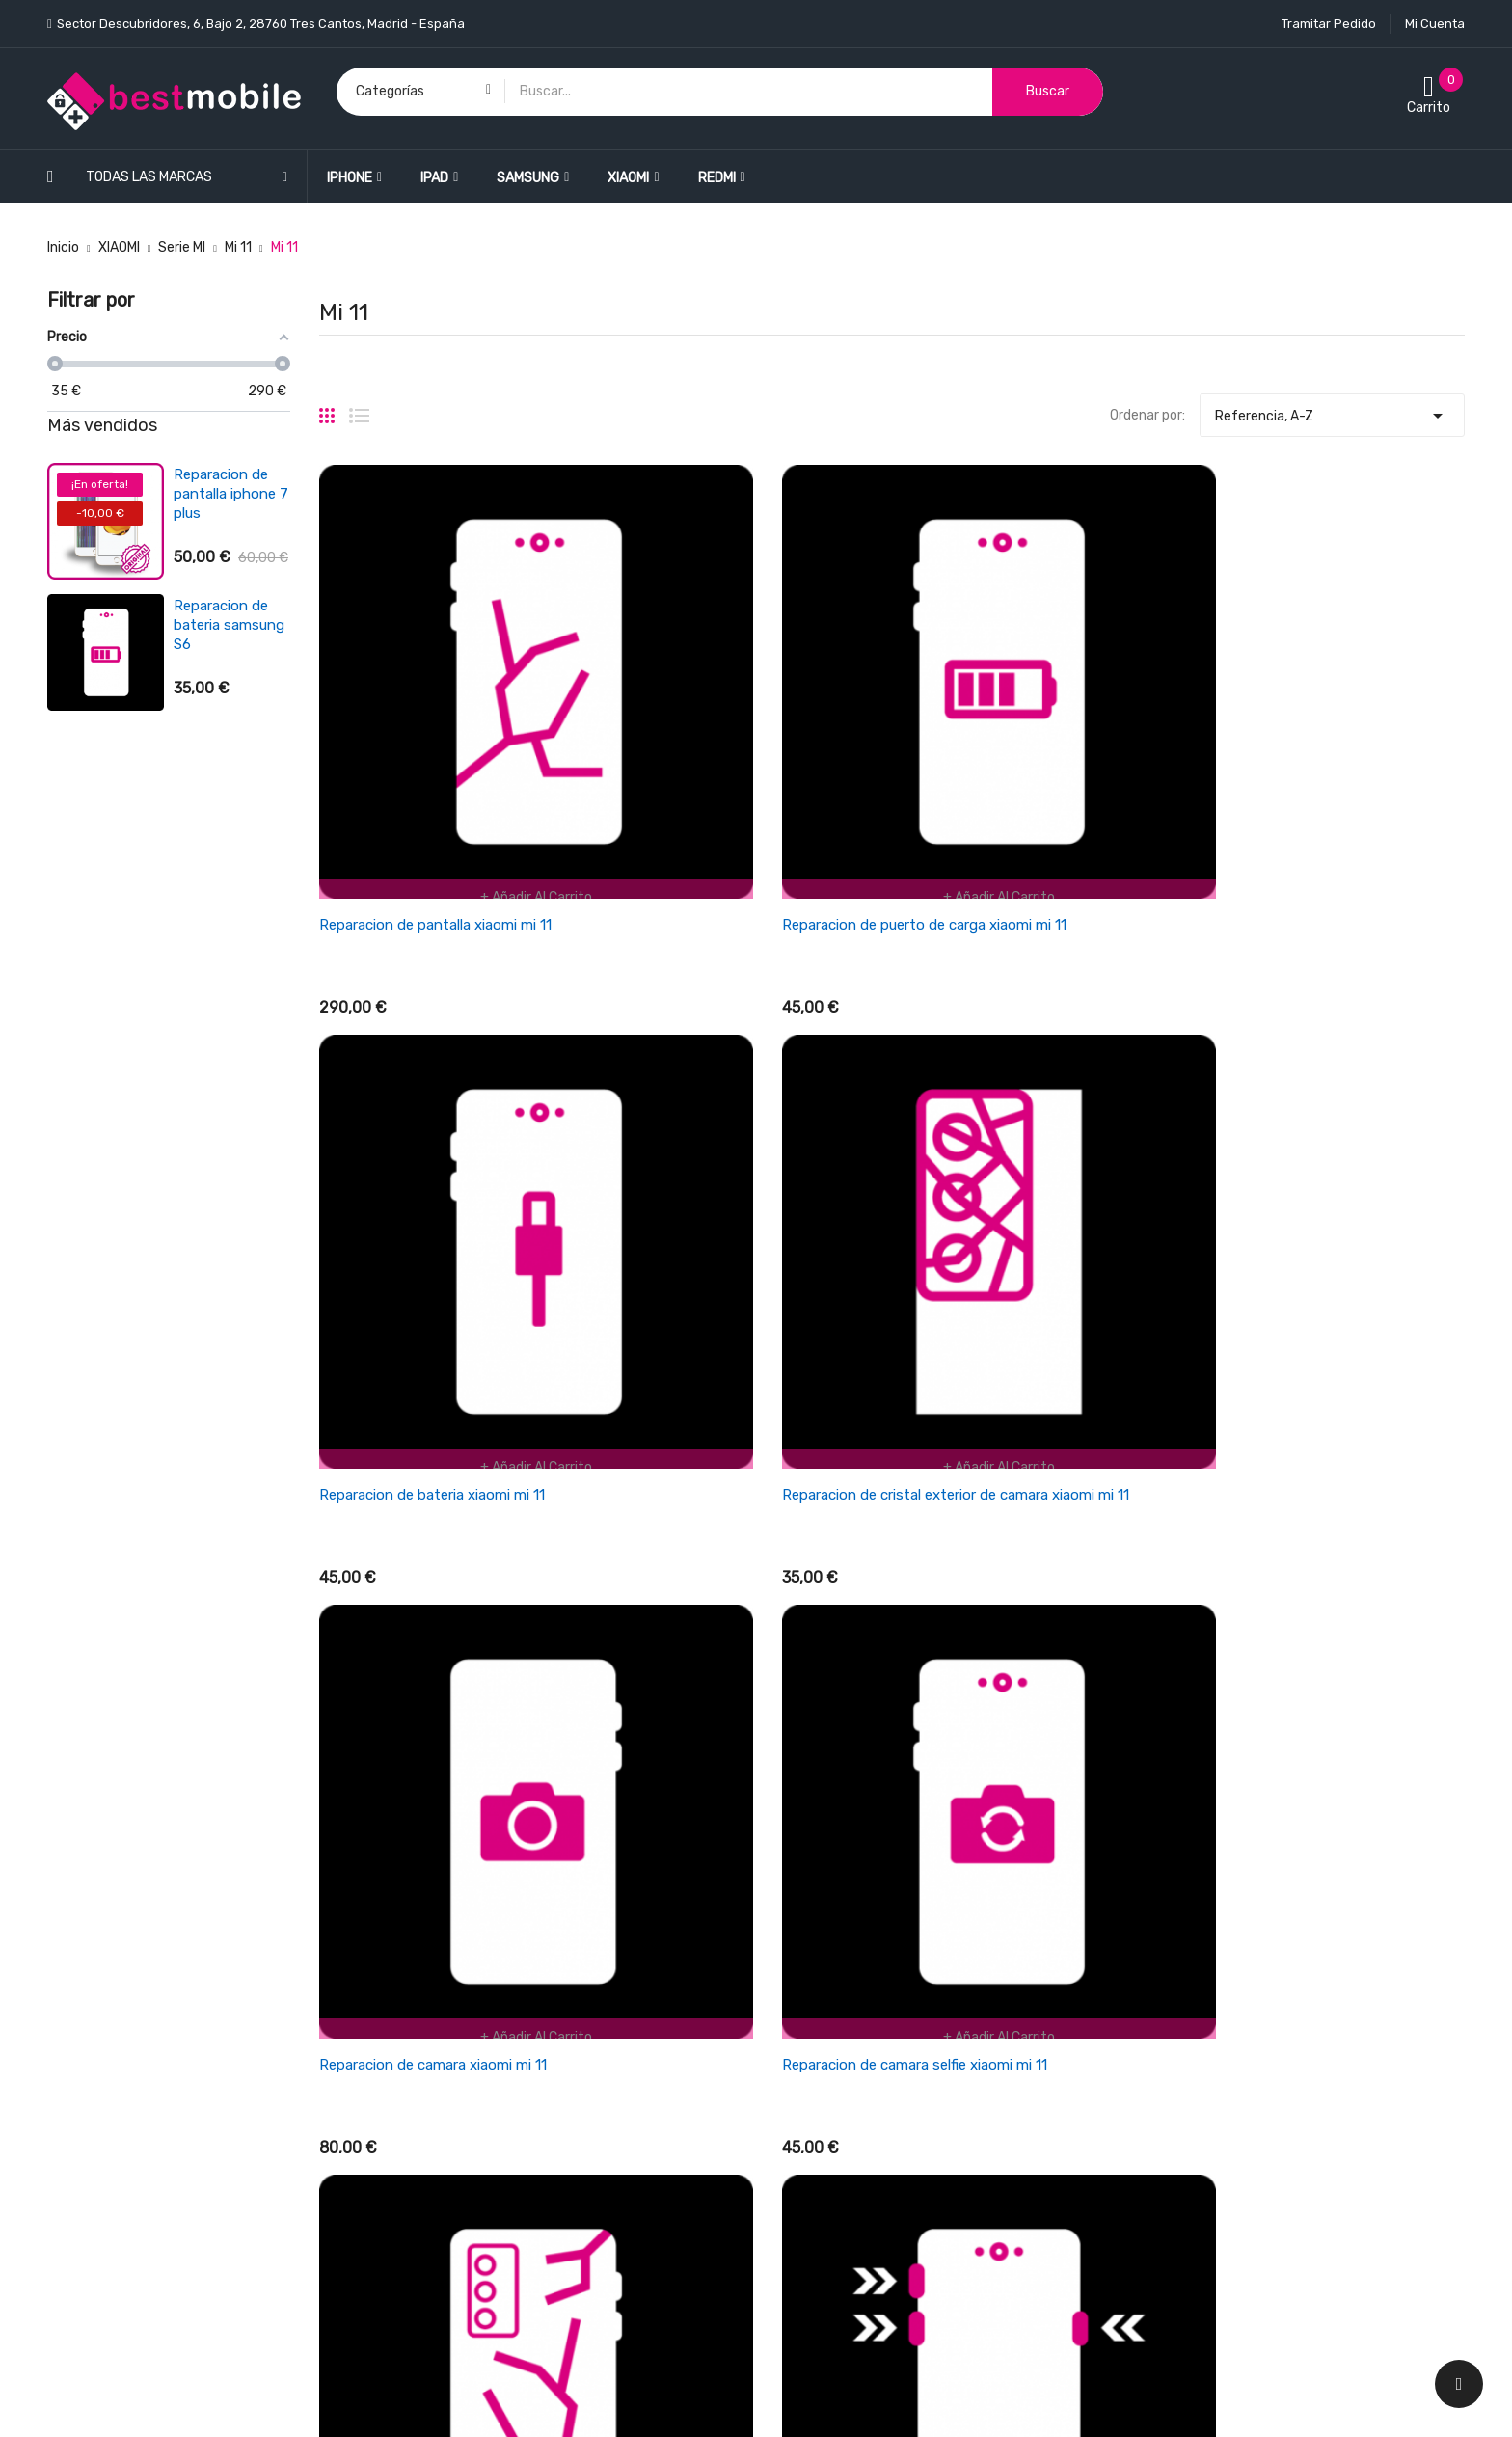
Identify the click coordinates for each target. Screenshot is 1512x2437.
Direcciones (1168, 2019)
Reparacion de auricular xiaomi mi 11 (729, 1574)
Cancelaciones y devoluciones (863, 1951)
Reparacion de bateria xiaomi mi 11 (1019, 755)
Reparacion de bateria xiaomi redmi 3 (221, 625)
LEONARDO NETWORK (392, 2402)
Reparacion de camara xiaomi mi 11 (433, 1165)
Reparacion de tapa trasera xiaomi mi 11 (1037, 1165)
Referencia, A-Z (1331, 410)
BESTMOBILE (203, 2402)
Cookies (794, 2188)
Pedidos (1156, 1951)
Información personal (1198, 1917)
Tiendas (795, 2255)
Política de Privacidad (837, 2120)
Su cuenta (1167, 1879)
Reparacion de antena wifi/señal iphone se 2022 (230, 756)
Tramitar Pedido (1329, 23)
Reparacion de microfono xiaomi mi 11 (1030, 1574)
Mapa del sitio (812, 2221)
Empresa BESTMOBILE (838, 2019)
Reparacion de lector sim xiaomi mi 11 (441, 1574)
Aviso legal (803, 2086)
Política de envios (824, 1917)
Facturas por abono (1193, 1985)
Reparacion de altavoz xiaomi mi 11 (1314, 1574)
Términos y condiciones (843, 1985)
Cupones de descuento (1203, 2052)
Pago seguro (809, 2154)
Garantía (797, 2052)
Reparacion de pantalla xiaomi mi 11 (435, 755)
